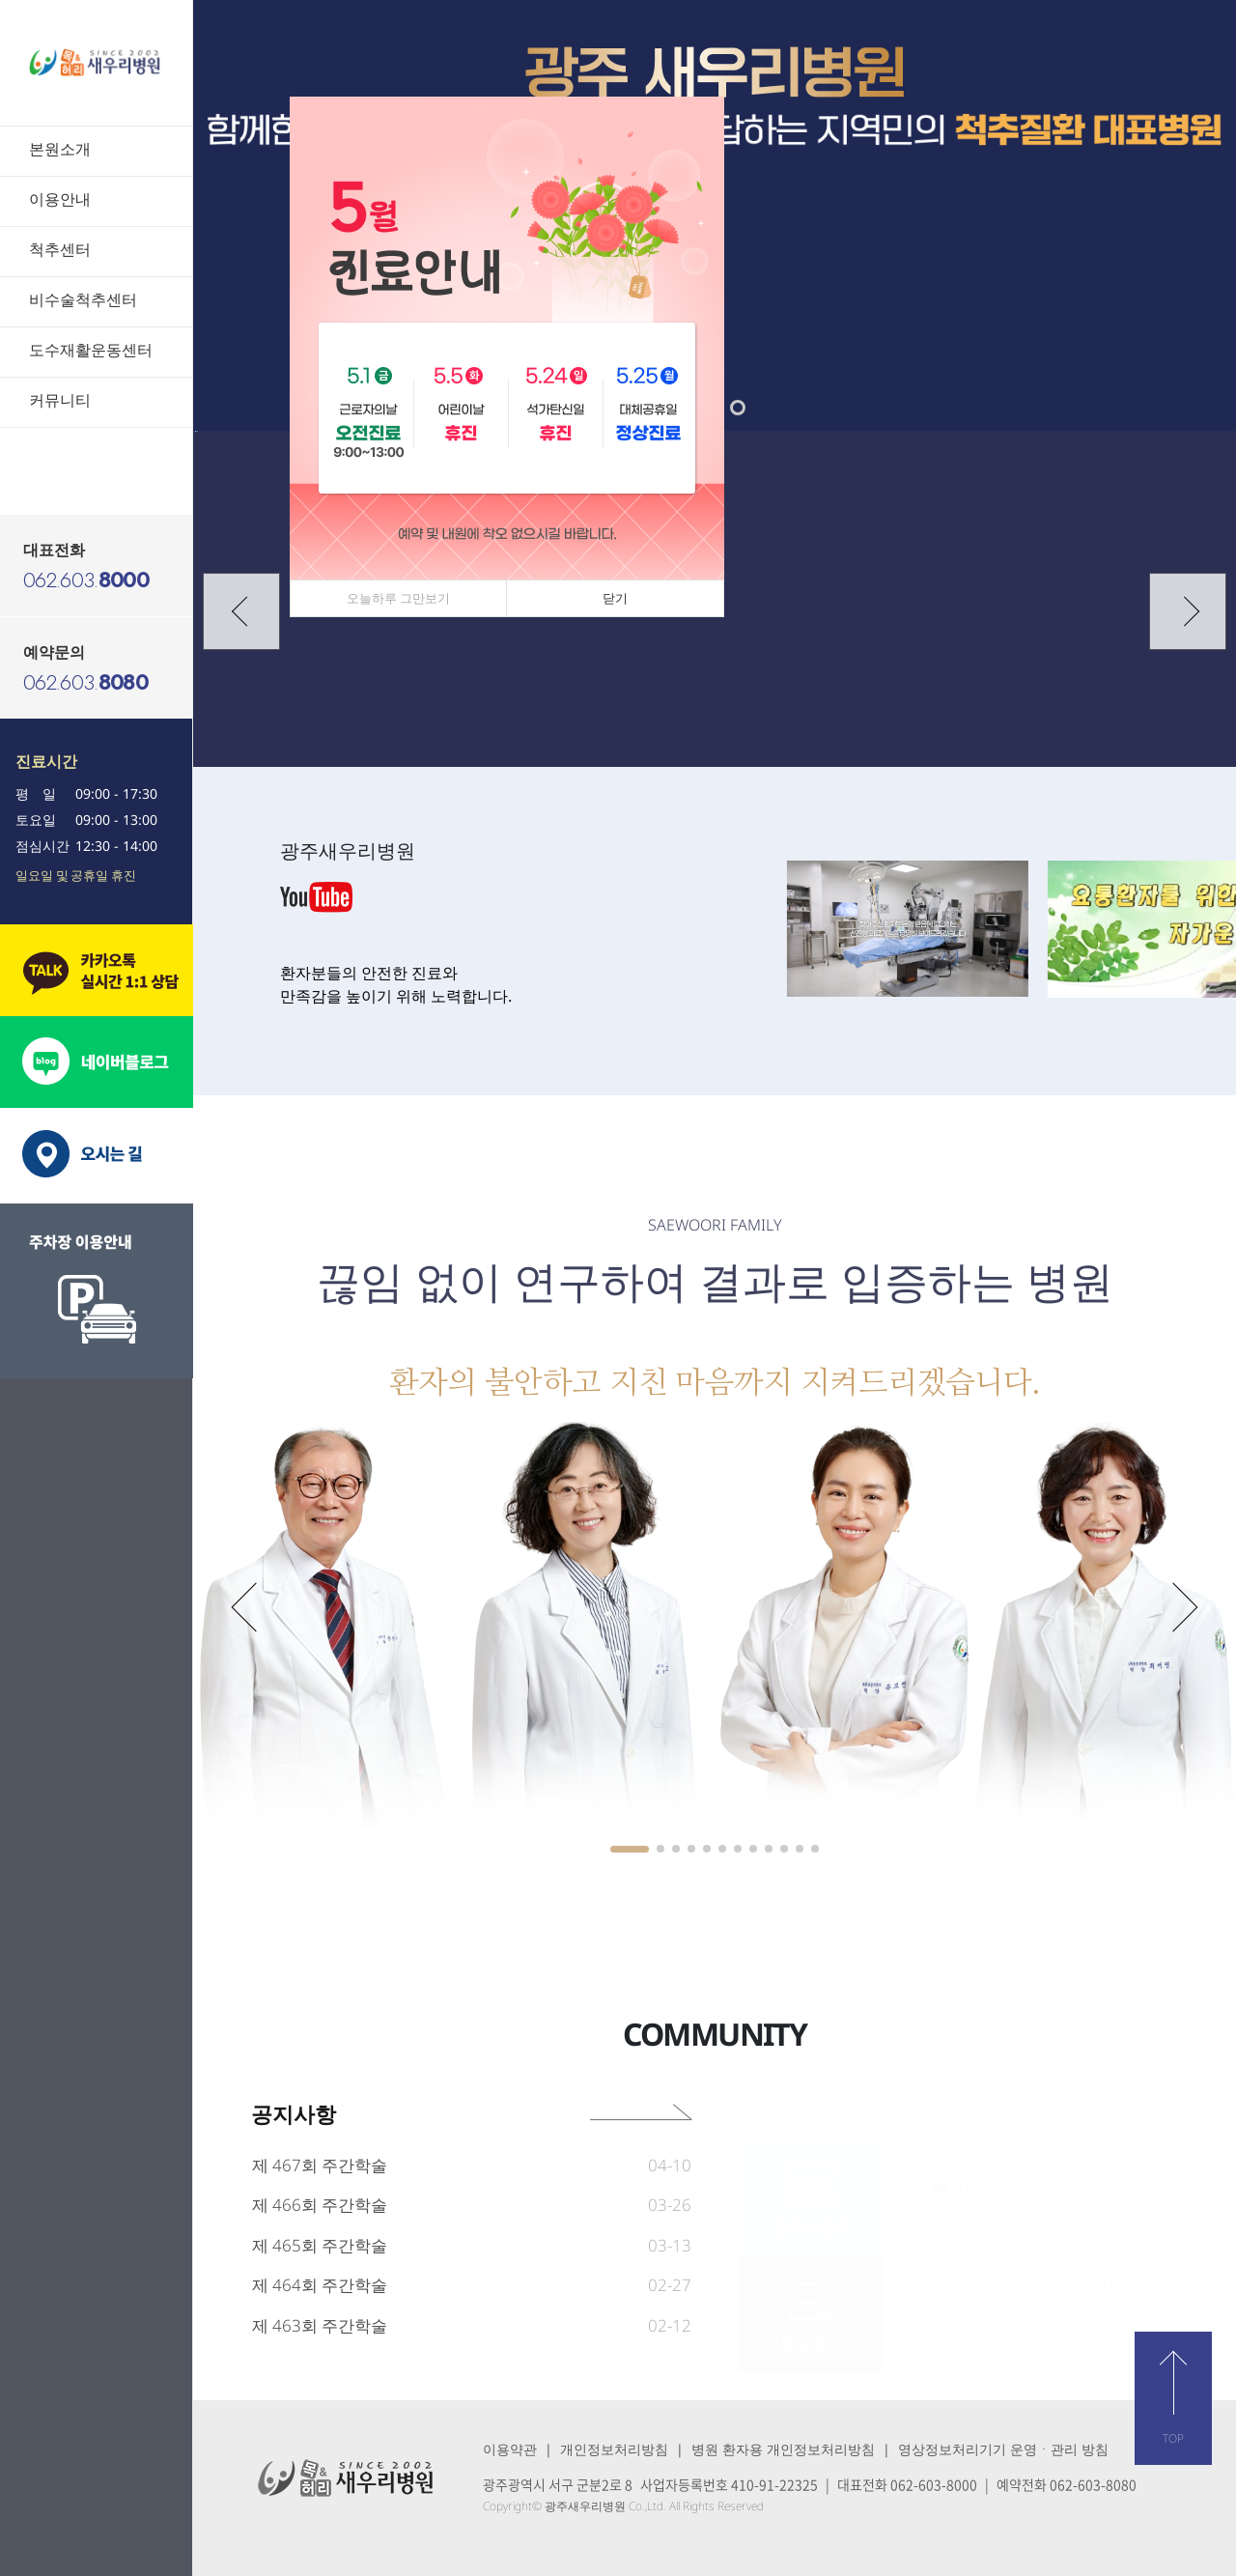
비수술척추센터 (83, 299)
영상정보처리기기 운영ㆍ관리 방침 (1003, 2449)
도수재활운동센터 (91, 349)
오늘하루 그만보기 (398, 598)
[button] (737, 407)
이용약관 (510, 2449)
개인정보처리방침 (614, 2449)
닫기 (615, 598)
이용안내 (60, 199)
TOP (1173, 2438)
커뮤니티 (60, 399)
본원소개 (60, 148)
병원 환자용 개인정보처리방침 (783, 2449)
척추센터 (60, 249)
